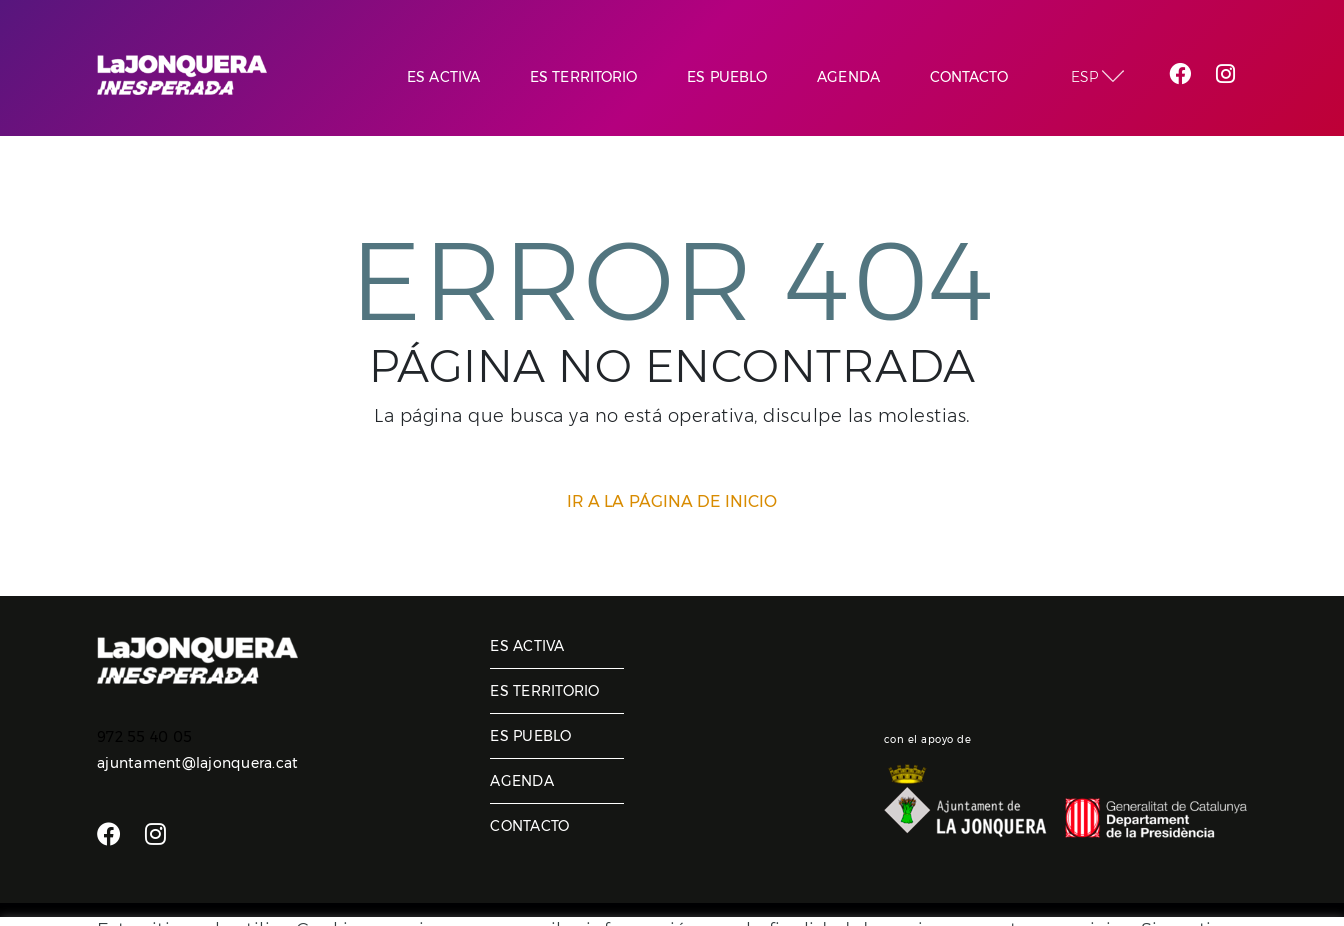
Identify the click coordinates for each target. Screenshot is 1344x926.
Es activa (527, 646)
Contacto (529, 826)
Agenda (522, 781)
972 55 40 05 (144, 737)
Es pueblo (530, 736)
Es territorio (544, 691)
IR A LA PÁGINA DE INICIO (672, 501)
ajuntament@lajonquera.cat (197, 763)
